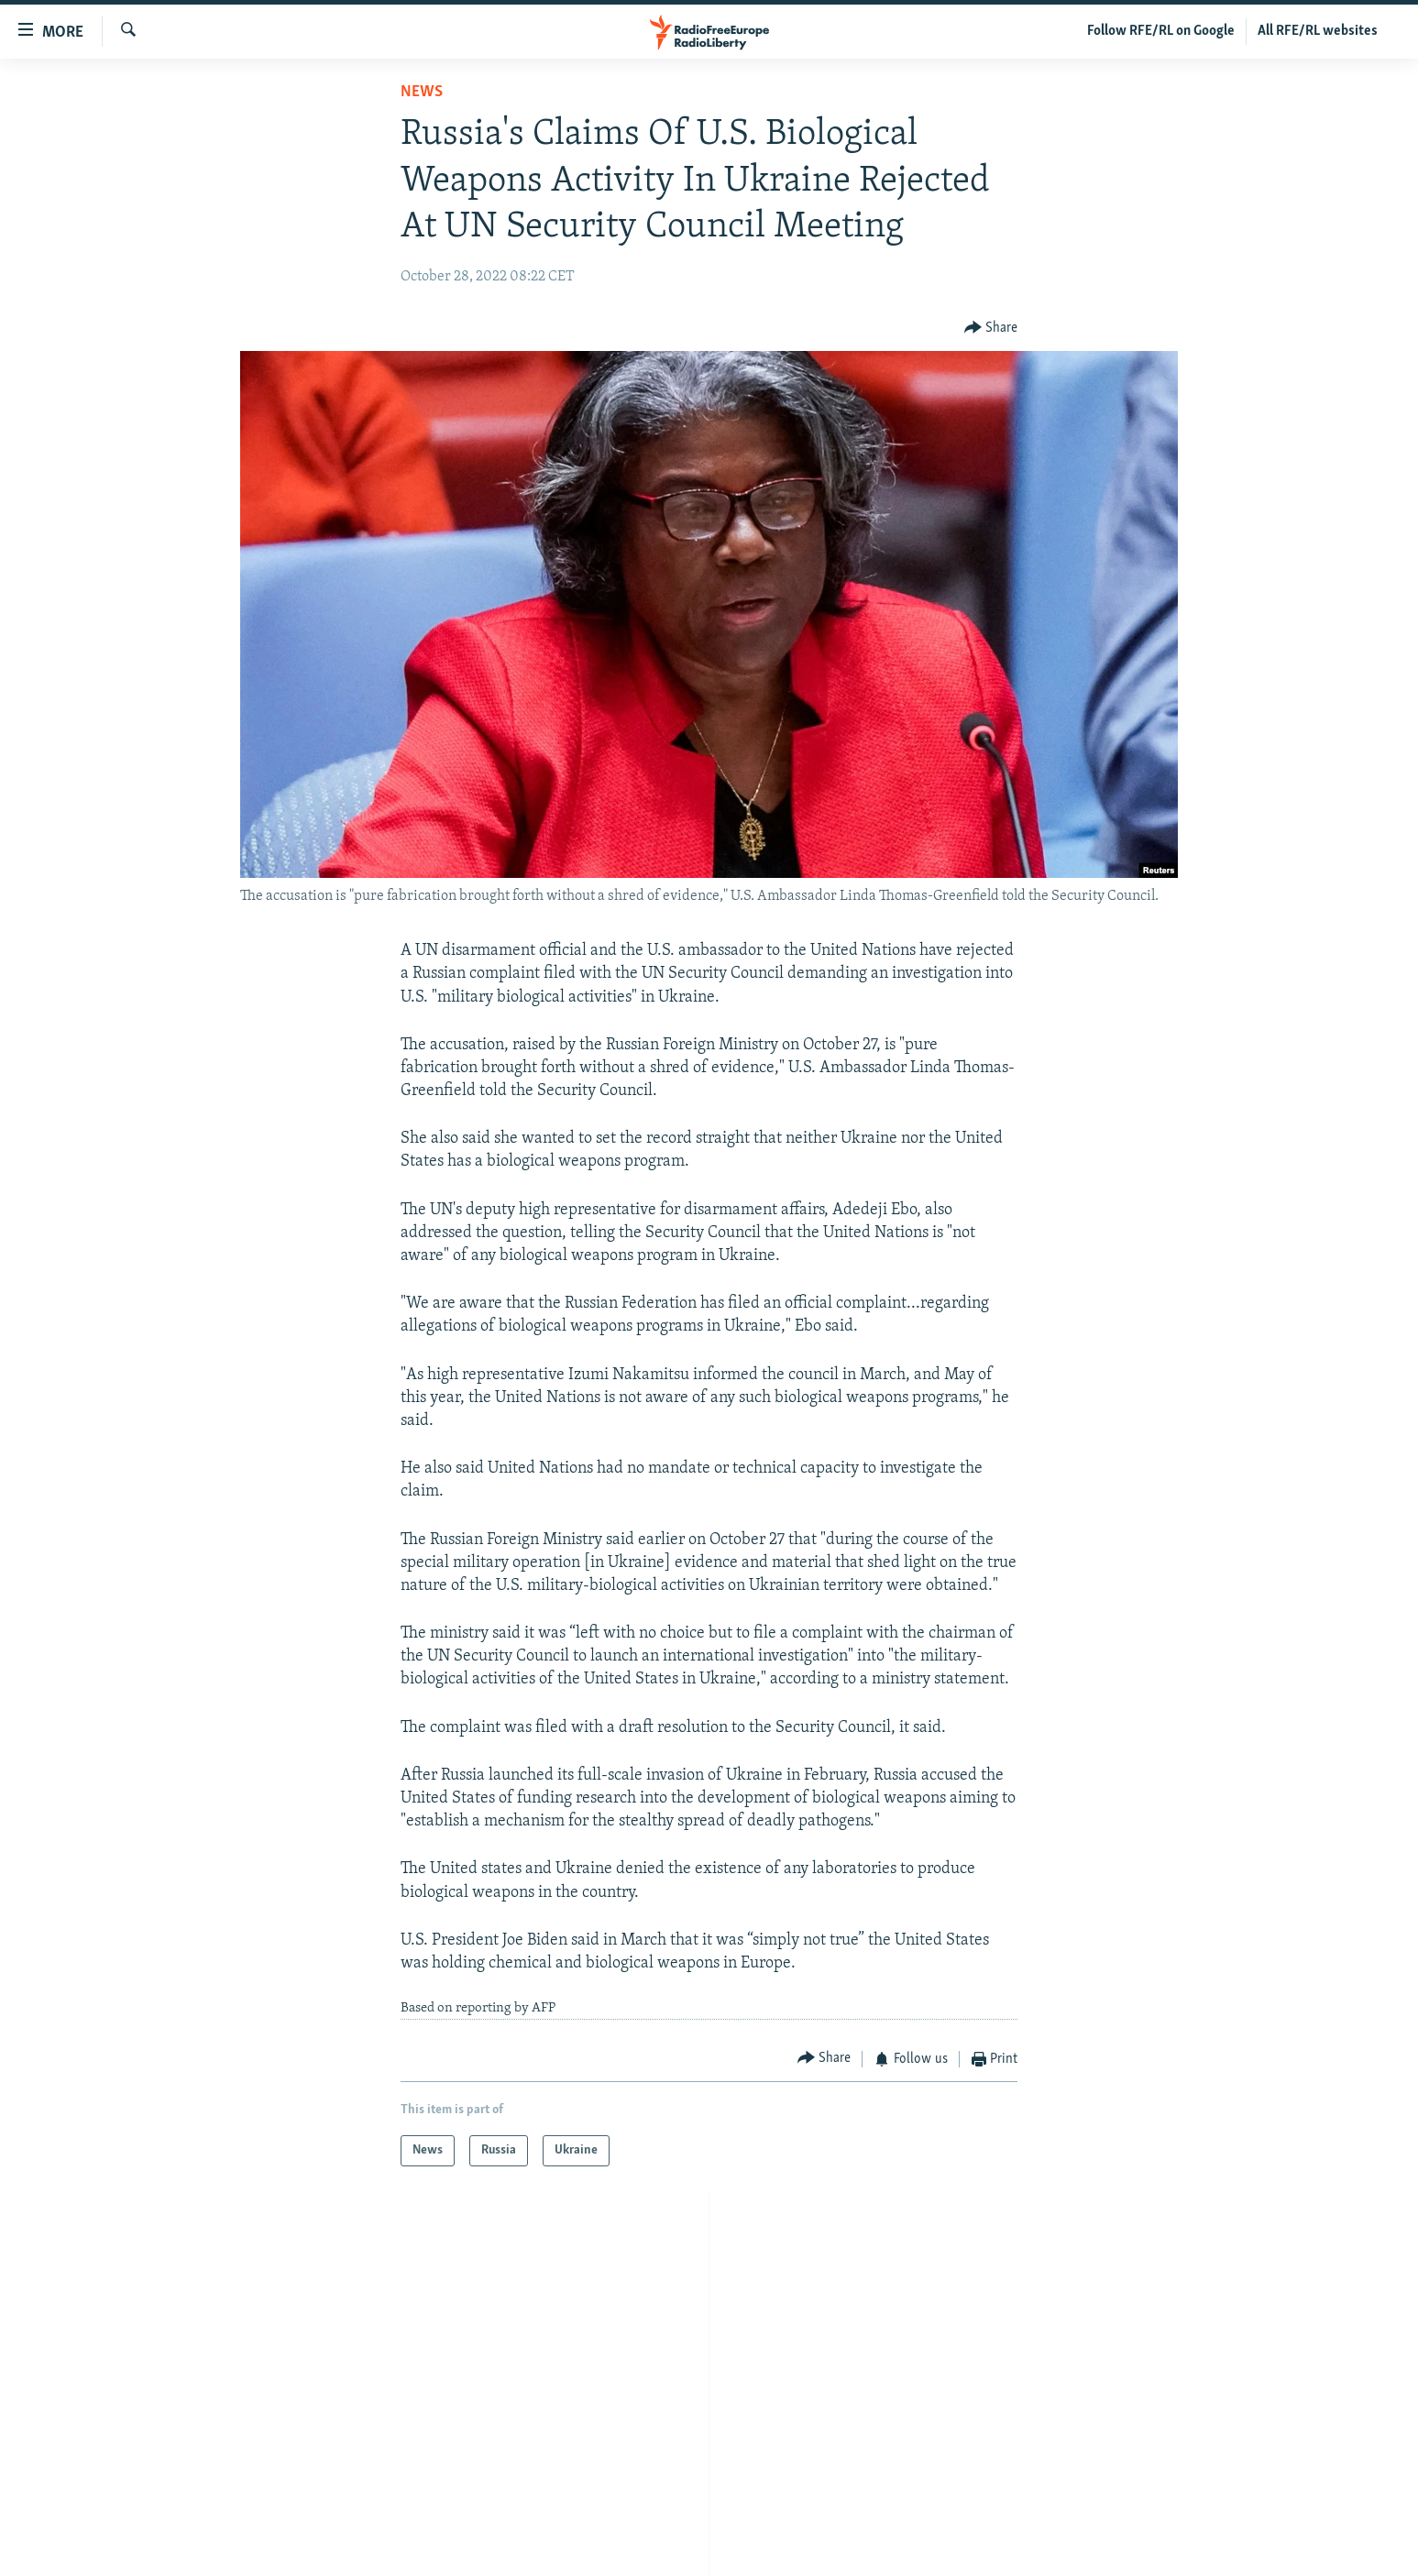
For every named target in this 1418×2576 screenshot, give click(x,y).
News (422, 92)
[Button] (991, 328)
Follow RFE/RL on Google (1161, 31)
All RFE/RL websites (1318, 31)
